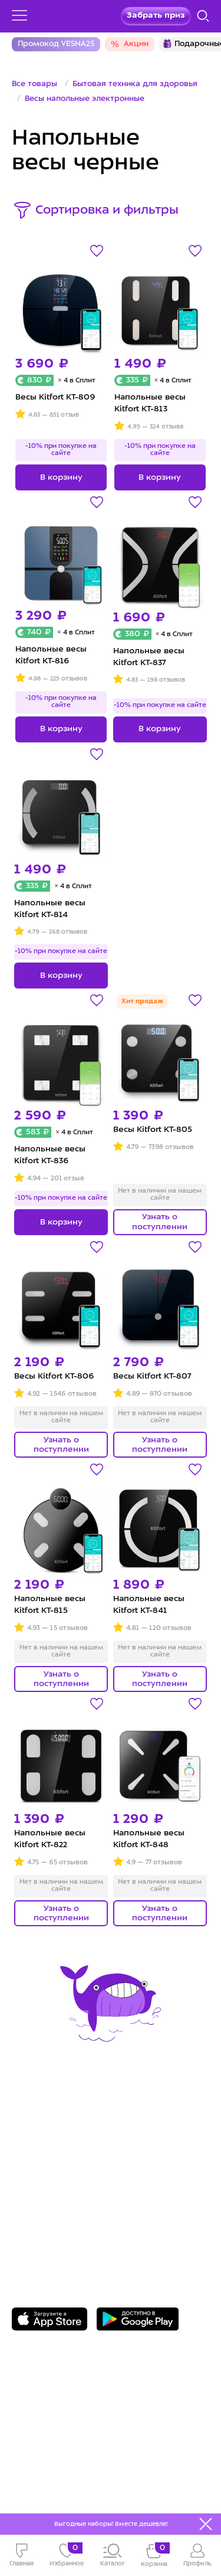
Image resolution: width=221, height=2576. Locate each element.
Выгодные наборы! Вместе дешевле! (110, 2524)
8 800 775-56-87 (59, 2200)
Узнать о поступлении (159, 1222)
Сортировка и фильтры (107, 211)
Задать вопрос (57, 2218)
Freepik (79, 2482)
